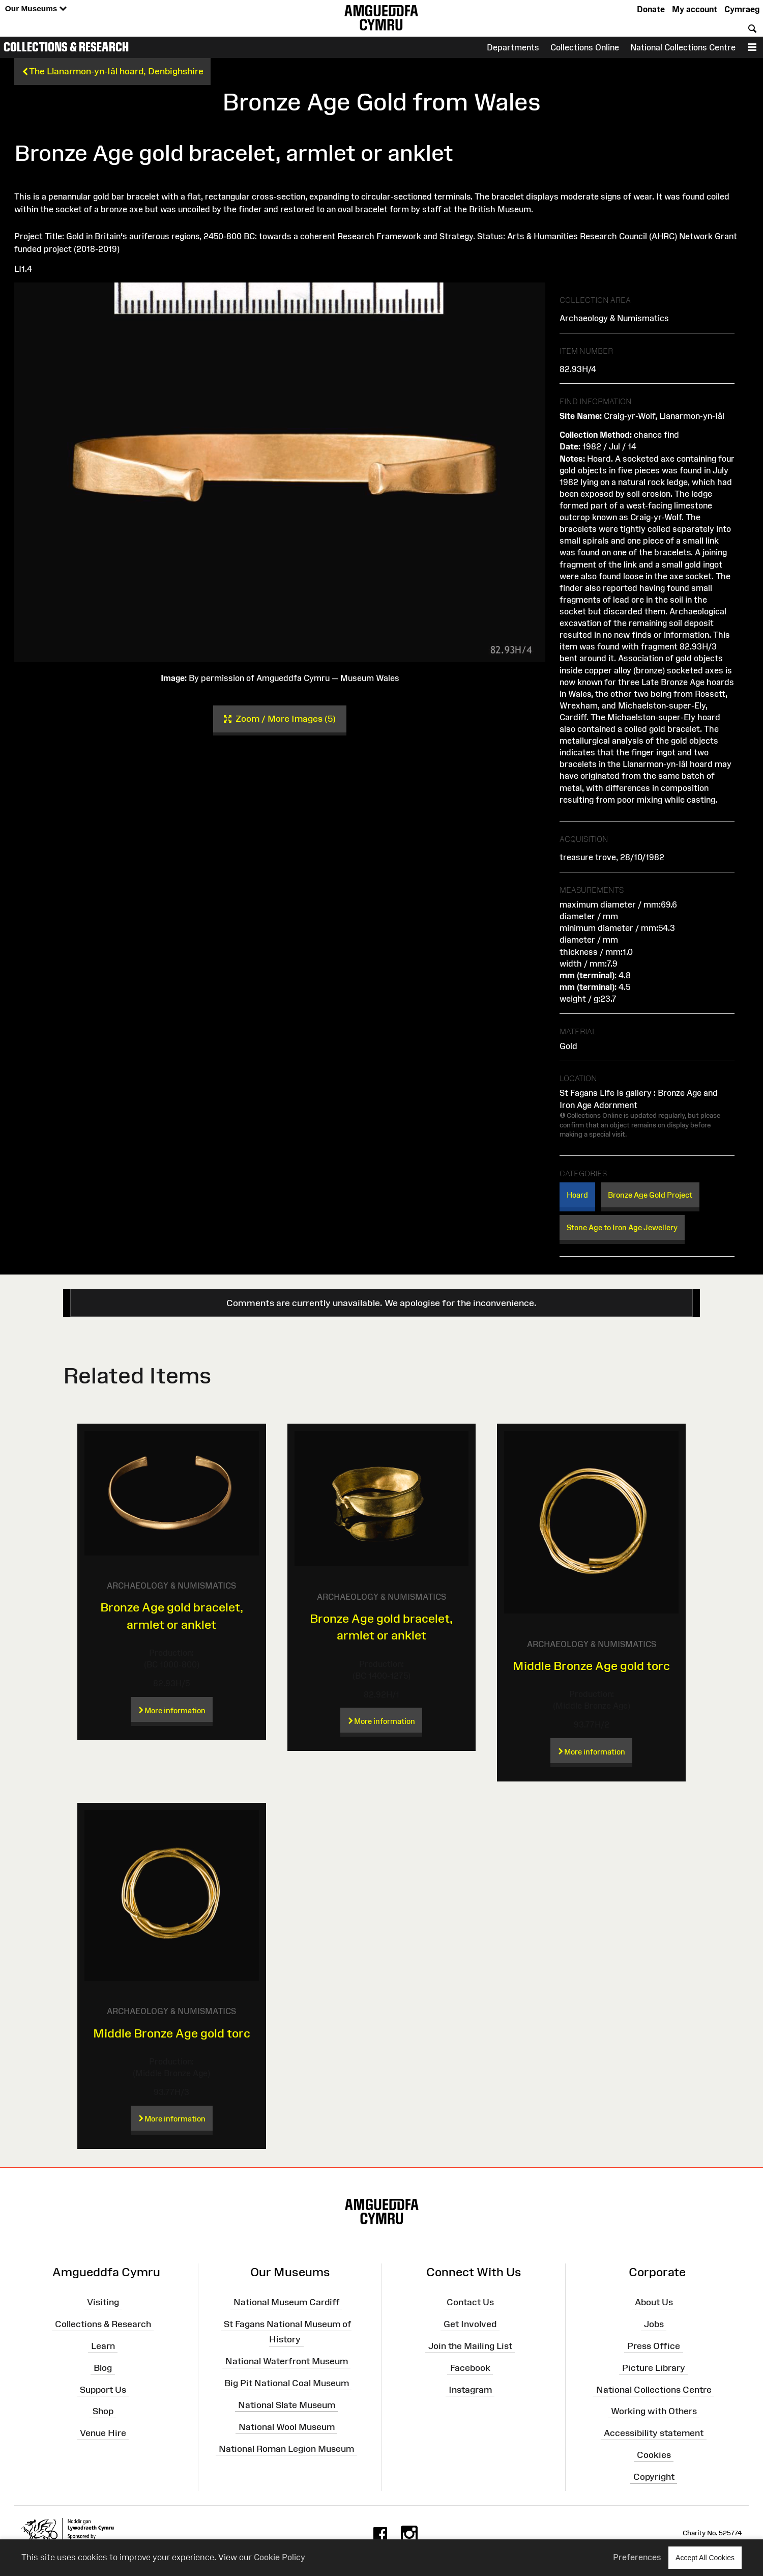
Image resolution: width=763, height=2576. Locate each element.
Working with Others (654, 2411)
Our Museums (36, 9)
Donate (651, 9)
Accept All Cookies (705, 2557)
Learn (103, 2346)
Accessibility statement (653, 2433)
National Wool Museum (287, 2426)
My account (694, 9)
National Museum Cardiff (286, 2302)
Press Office (653, 2346)
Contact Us (470, 2302)
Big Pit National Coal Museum (286, 2383)
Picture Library (653, 2368)
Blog (103, 2368)
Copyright (653, 2477)
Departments (513, 47)
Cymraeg (741, 9)
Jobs (654, 2324)
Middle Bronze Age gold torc (591, 1666)
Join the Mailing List (470, 2346)
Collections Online (584, 47)
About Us (654, 2302)
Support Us (103, 2389)
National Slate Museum (286, 2405)
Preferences (637, 2557)
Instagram (470, 2389)
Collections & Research (66, 46)
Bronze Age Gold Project (650, 1195)
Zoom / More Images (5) (280, 719)
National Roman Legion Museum (286, 2448)
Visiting (103, 2302)
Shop (103, 2411)
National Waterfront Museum (286, 2361)
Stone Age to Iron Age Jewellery (622, 1227)
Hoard (577, 1195)
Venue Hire (103, 2433)
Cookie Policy (279, 2557)
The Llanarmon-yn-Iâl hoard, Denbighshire (112, 71)
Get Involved (470, 2324)
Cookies (654, 2455)
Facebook (470, 2368)
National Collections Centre (683, 47)
